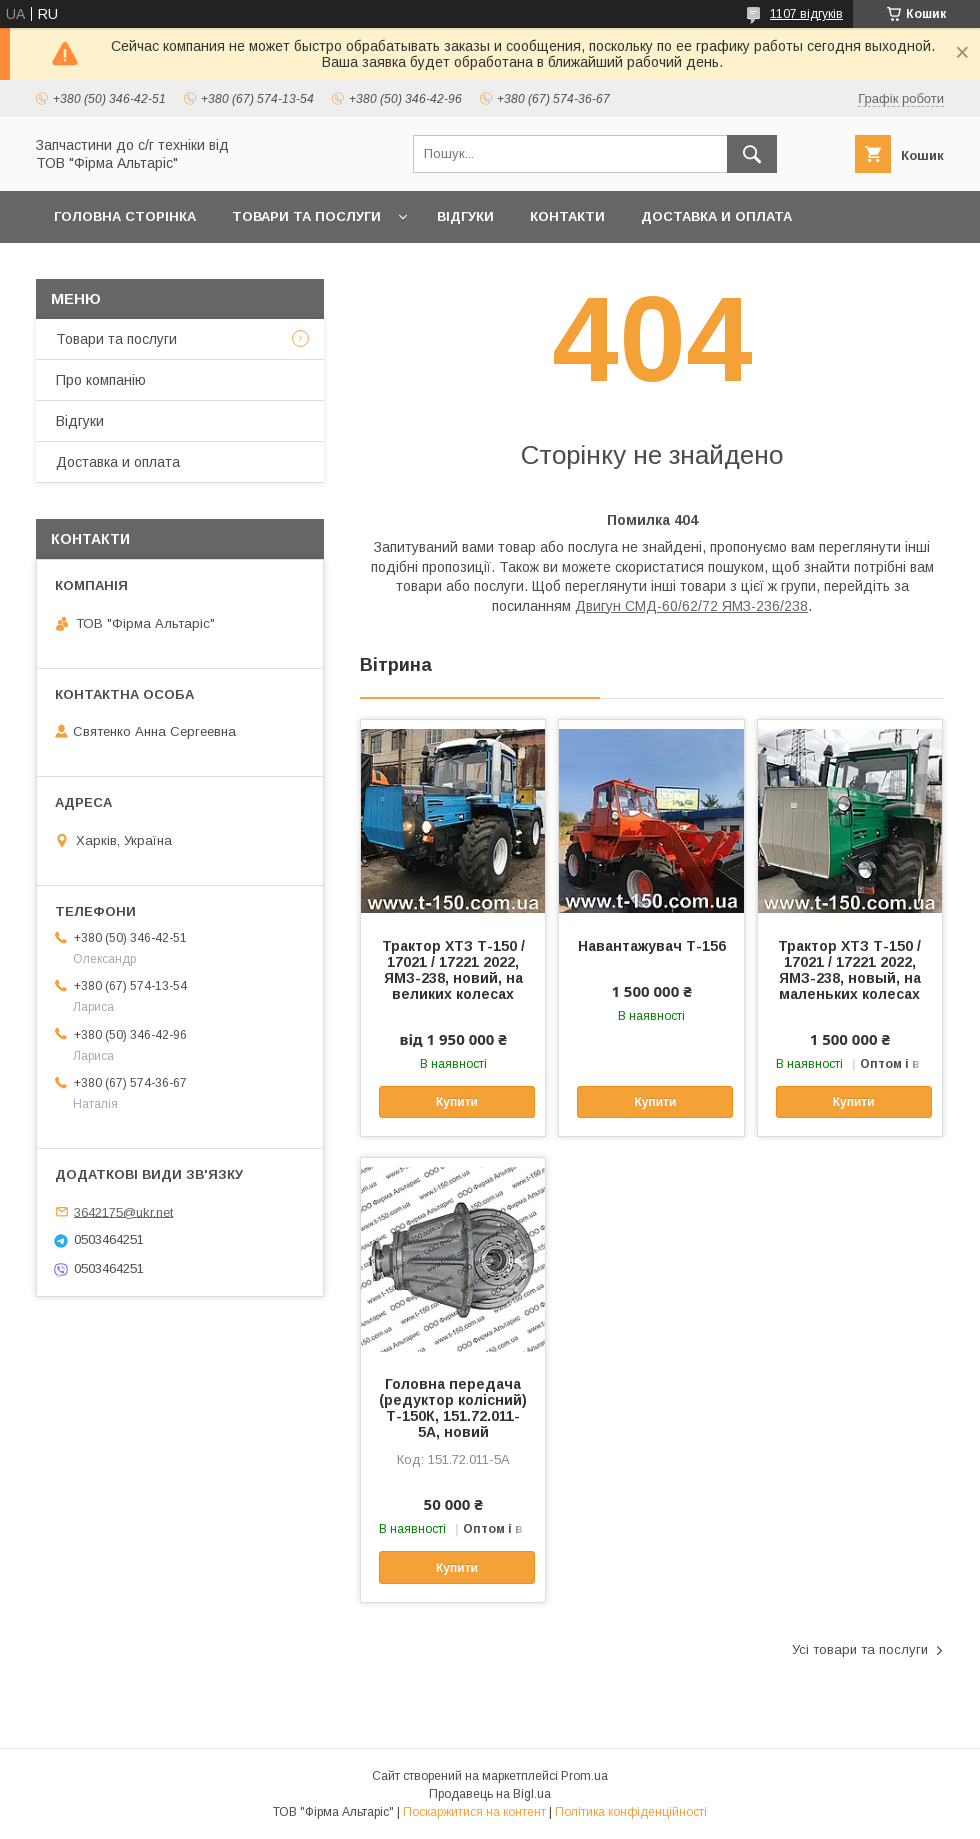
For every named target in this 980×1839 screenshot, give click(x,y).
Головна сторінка (125, 216)
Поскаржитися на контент (474, 1812)
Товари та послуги (306, 216)
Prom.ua (584, 1776)
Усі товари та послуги (860, 1649)
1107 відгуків (806, 14)
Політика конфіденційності (631, 1812)
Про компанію (101, 380)
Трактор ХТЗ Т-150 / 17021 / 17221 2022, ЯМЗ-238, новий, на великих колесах (453, 970)
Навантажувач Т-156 (652, 946)
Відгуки (465, 216)
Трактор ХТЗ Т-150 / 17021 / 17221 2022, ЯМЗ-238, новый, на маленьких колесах (849, 970)
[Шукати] (752, 154)
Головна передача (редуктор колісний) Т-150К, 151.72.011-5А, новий (453, 1408)
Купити (457, 1102)
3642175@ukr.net (123, 1211)
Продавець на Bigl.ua (490, 1794)
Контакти (567, 216)
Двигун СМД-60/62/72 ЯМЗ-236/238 (691, 606)
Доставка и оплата (716, 216)
